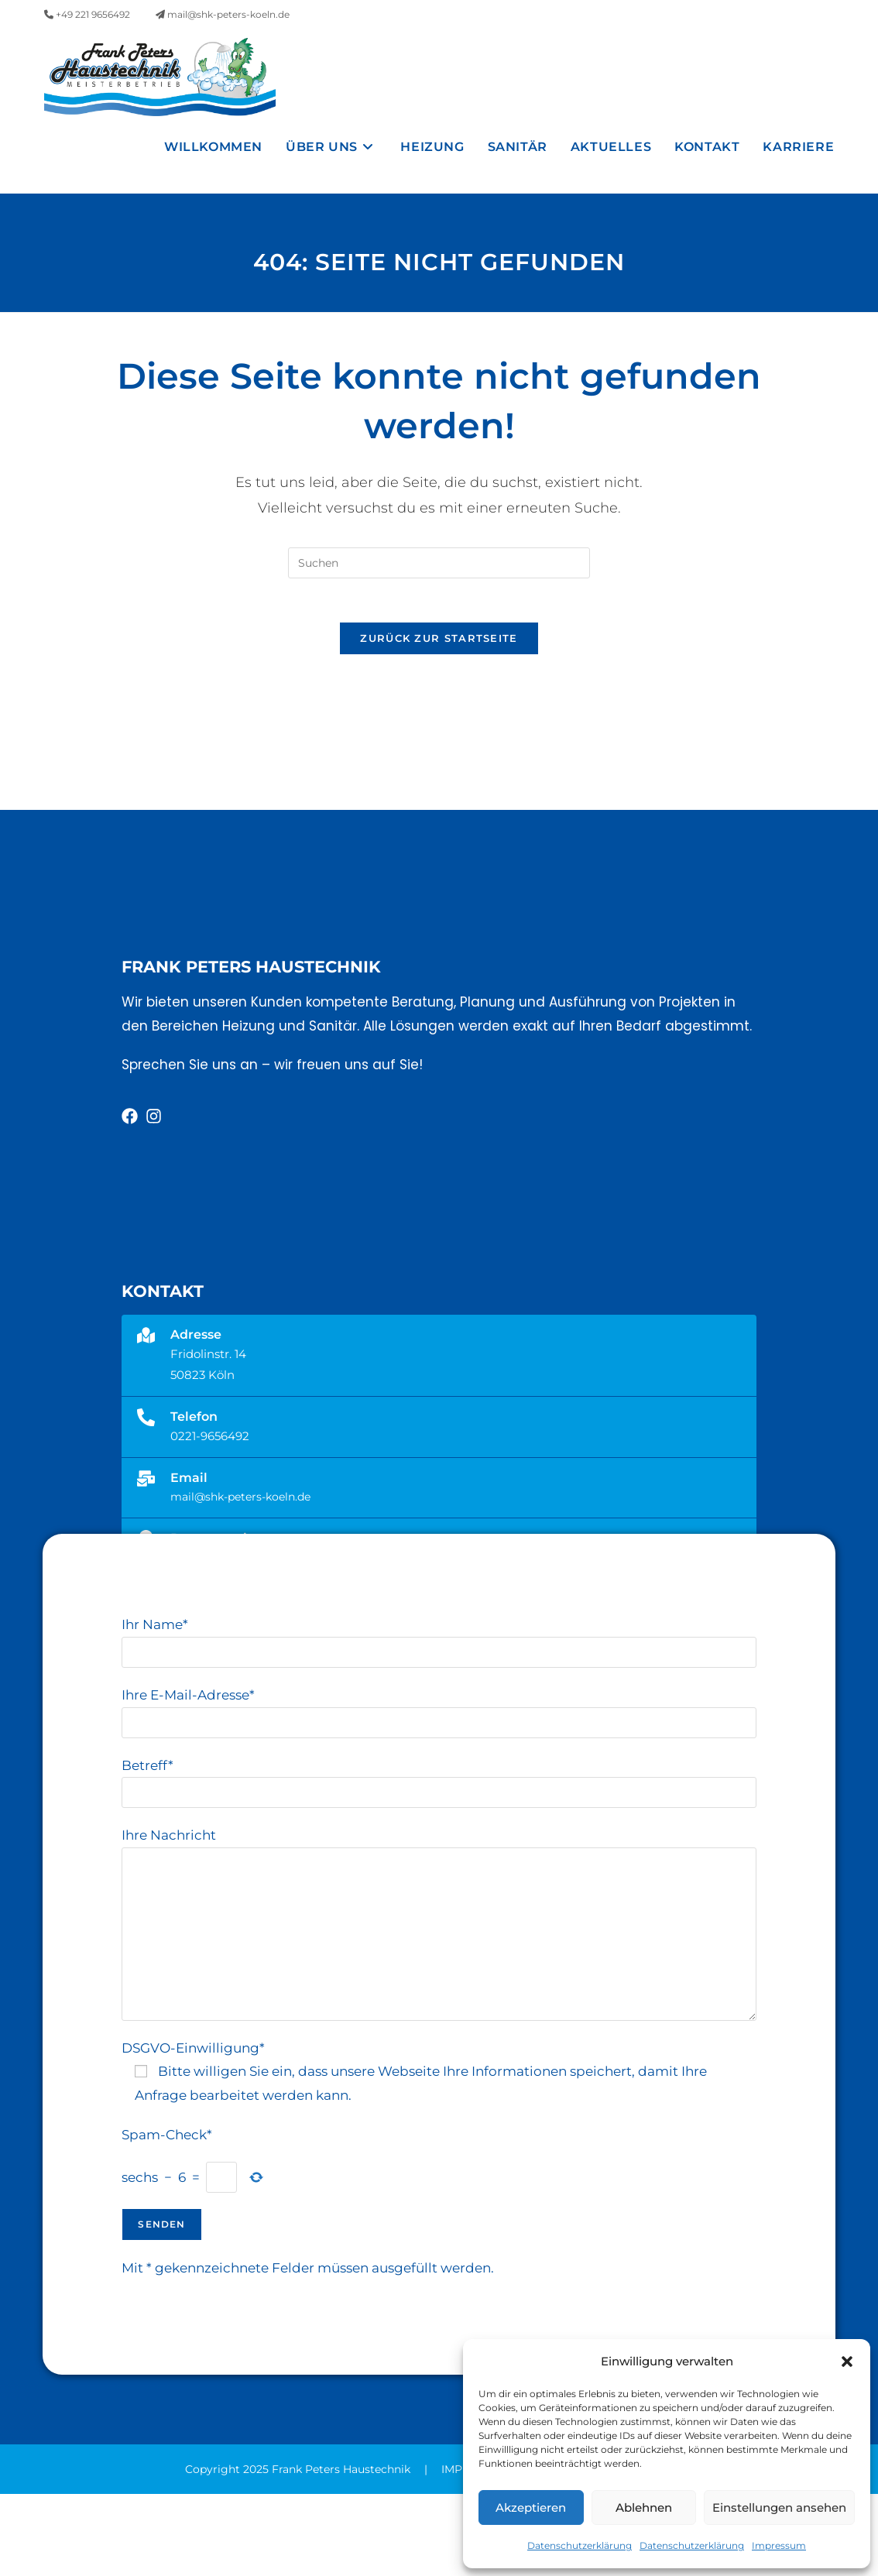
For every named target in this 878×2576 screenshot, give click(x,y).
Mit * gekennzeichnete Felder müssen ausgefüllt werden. (308, 2350)
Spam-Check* (167, 2216)
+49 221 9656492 (87, 14)
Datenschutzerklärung (579, 2545)
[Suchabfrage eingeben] (439, 641)
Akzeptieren (531, 2507)
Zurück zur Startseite (438, 719)
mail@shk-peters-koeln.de (223, 14)
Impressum (779, 2545)
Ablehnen (644, 2507)
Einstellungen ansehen (779, 2507)
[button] (847, 2361)
